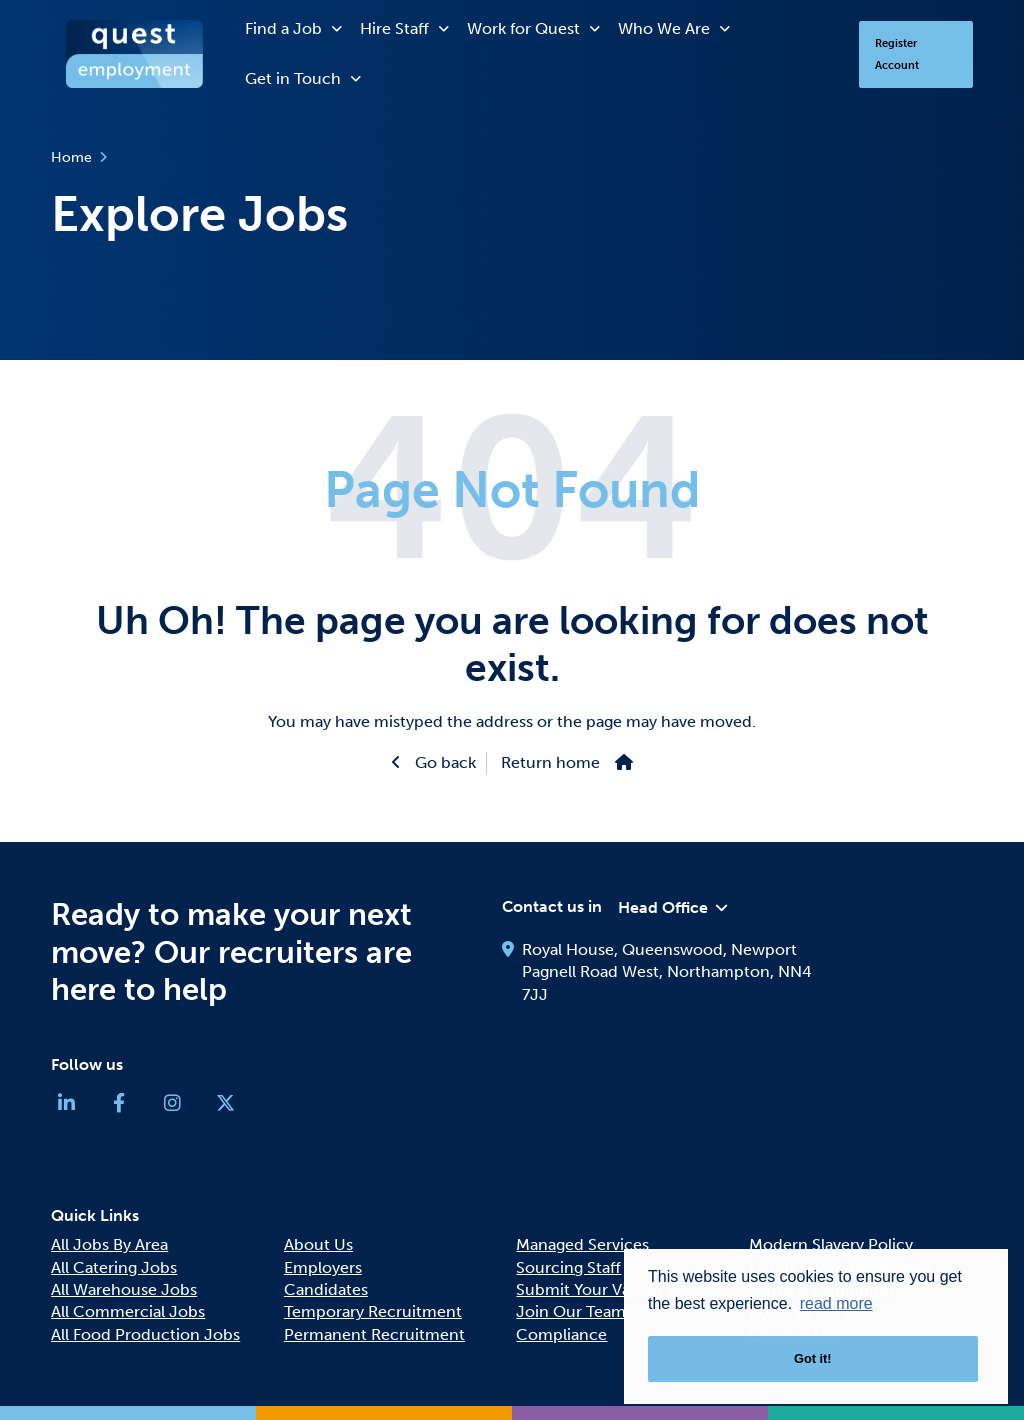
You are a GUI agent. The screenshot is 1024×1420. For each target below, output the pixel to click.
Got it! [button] (813, 1358)
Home (71, 157)
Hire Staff (394, 28)
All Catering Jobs (114, 1267)
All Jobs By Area (109, 1244)
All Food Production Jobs (145, 1334)
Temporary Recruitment (373, 1311)
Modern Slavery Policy (831, 1244)
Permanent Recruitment (374, 1334)
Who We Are (664, 28)
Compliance (561, 1334)
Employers (323, 1267)
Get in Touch (293, 78)
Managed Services (582, 1244)
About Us (318, 1244)
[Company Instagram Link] (172, 1107)
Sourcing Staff (568, 1267)
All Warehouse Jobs (124, 1289)
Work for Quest (523, 28)
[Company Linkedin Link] (66, 1107)
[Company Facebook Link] (119, 1107)
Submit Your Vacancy (595, 1289)
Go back (443, 762)
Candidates (326, 1289)
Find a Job (283, 28)
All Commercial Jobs (128, 1311)
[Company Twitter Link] (225, 1107)
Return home (550, 762)
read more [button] (836, 1303)
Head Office (663, 907)
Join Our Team (571, 1311)
